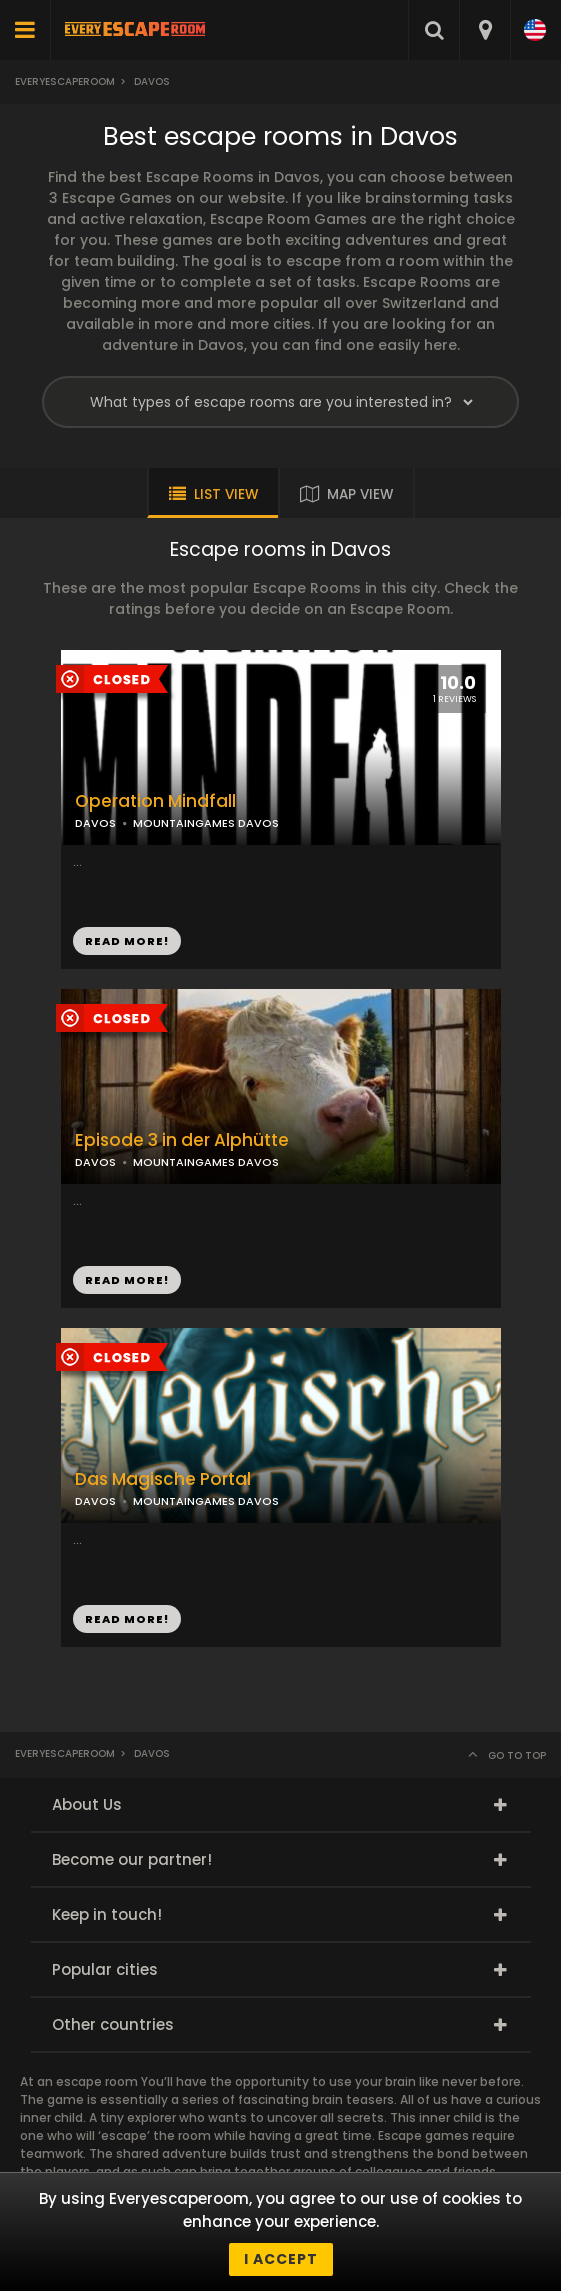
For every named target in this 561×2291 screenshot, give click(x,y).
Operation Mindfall (155, 801)
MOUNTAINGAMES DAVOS (206, 823)
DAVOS (95, 823)
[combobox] (484, 30)
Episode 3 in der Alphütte (182, 1140)
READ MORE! (127, 941)
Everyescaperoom (65, 81)
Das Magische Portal (163, 1479)
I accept (281, 2259)
